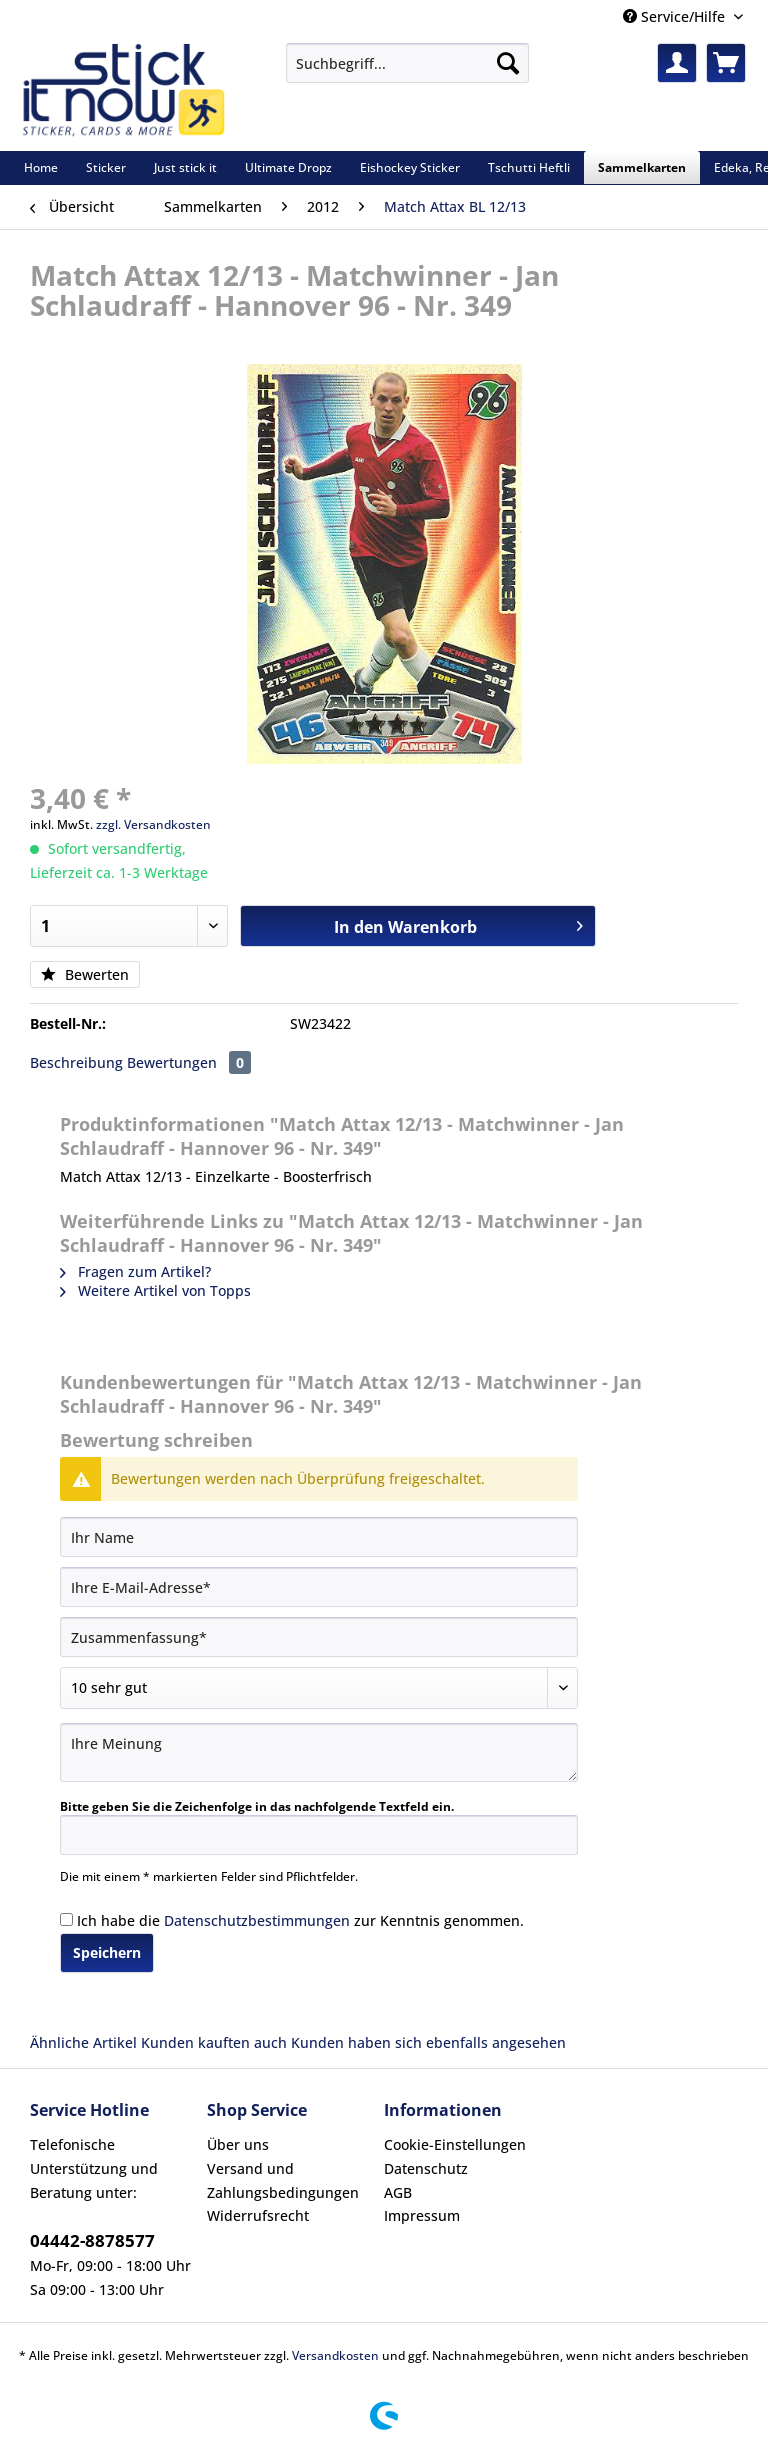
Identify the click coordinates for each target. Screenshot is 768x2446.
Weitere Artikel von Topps (155, 1290)
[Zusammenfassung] (319, 1637)
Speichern (107, 1952)
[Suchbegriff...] (407, 63)
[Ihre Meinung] (319, 1752)
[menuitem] (407, 72)
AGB (398, 2192)
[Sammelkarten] (642, 167)
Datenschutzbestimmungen (257, 1920)
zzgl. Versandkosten (153, 824)
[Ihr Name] (319, 1537)
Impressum (422, 2215)
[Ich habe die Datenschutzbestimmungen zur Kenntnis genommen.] (66, 1919)
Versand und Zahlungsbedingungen (283, 2180)
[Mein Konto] (677, 63)
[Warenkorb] (726, 63)
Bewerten (85, 974)
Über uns (238, 2144)
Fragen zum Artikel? (135, 1271)
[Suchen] (508, 63)
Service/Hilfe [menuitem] (676, 16)
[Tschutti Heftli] (529, 167)
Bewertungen (189, 1062)
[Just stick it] (185, 167)
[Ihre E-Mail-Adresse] (319, 1587)
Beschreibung (76, 1062)
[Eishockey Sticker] (410, 167)
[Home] (41, 167)
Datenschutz (426, 2168)
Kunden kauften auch (214, 2042)
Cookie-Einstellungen (455, 2144)
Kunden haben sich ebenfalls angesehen (428, 2042)
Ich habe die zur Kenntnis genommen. (300, 1920)
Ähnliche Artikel (83, 2042)
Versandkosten (335, 2355)
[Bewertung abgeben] (319, 1688)
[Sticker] (106, 167)
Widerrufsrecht (258, 2215)
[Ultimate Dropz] (288, 167)
